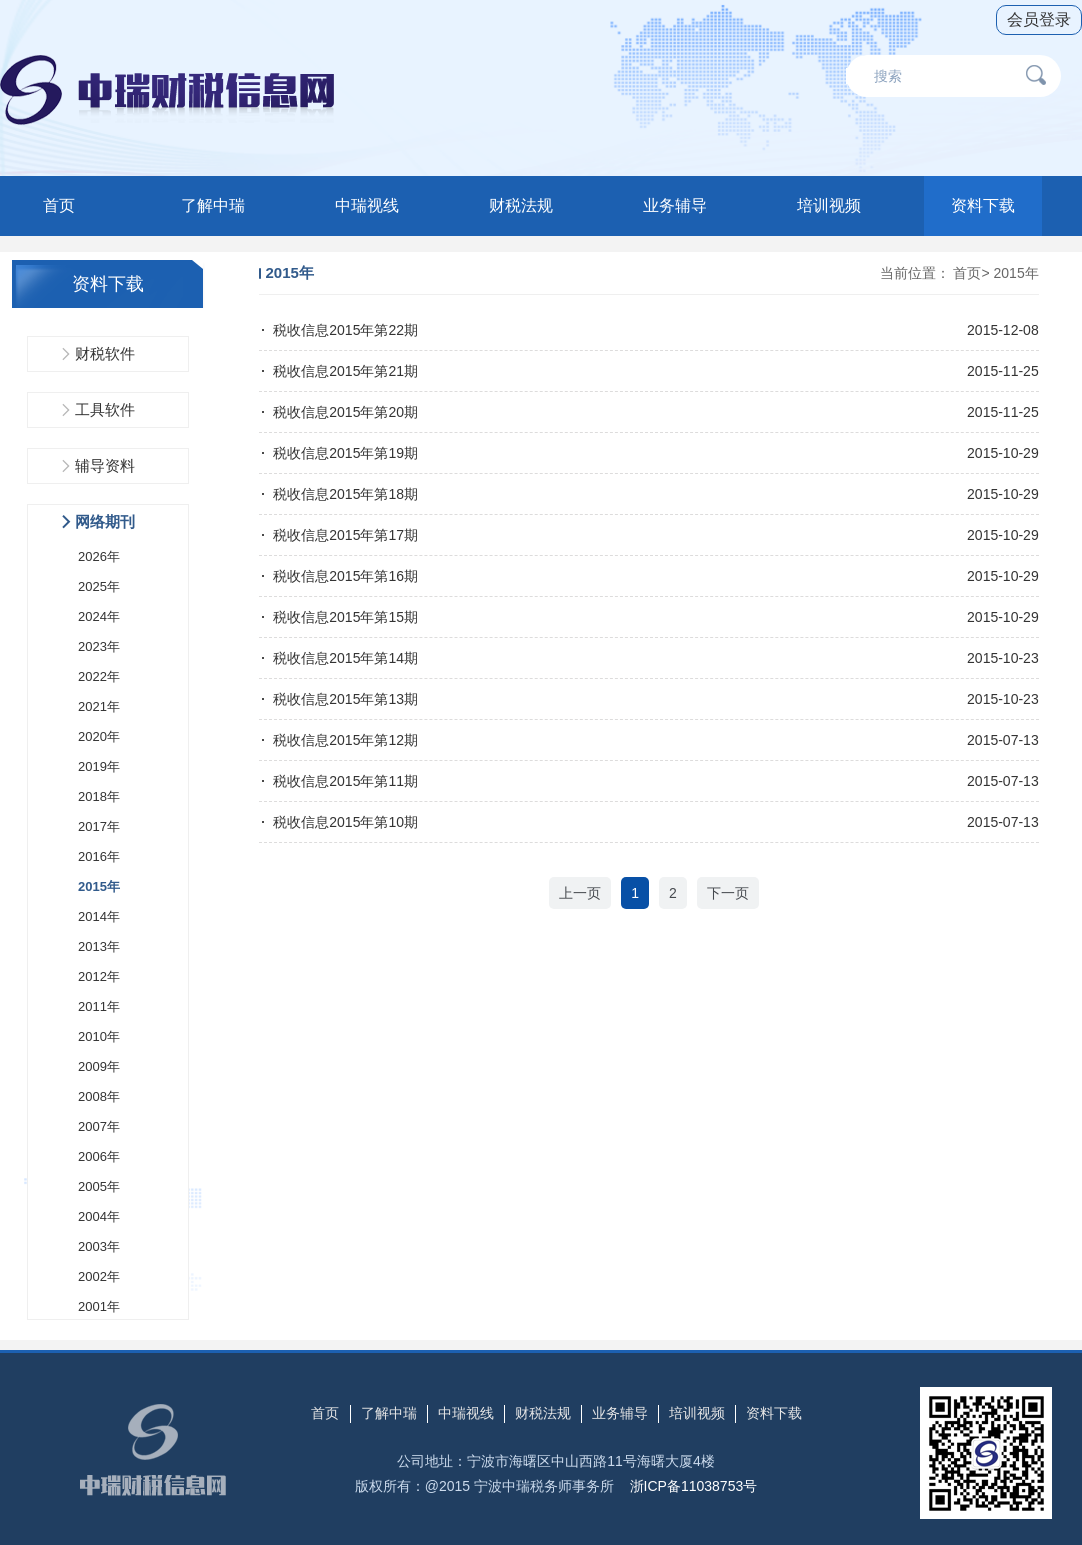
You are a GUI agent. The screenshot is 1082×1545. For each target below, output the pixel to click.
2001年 (99, 1306)
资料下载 (983, 205)
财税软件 (105, 353)
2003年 (99, 1246)
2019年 (99, 766)
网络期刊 (105, 521)
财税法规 (521, 205)
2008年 (99, 1096)
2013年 (99, 946)
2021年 (99, 706)
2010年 (99, 1036)
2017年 (99, 826)
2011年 (99, 1006)
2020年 (99, 736)
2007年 (99, 1126)
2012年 (99, 976)
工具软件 (105, 409)
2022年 (99, 676)
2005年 (99, 1186)
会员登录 (1039, 19)
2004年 (99, 1216)
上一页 (580, 893)
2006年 (99, 1156)
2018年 (99, 796)
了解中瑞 (213, 205)
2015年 (99, 886)
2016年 (99, 856)
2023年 (99, 646)
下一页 (728, 893)
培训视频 (829, 205)
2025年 (99, 586)
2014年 (99, 916)
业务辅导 (675, 205)
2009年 (99, 1066)
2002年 (99, 1276)
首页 (59, 205)
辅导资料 (105, 465)
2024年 (99, 616)
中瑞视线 (367, 205)
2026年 (99, 556)
